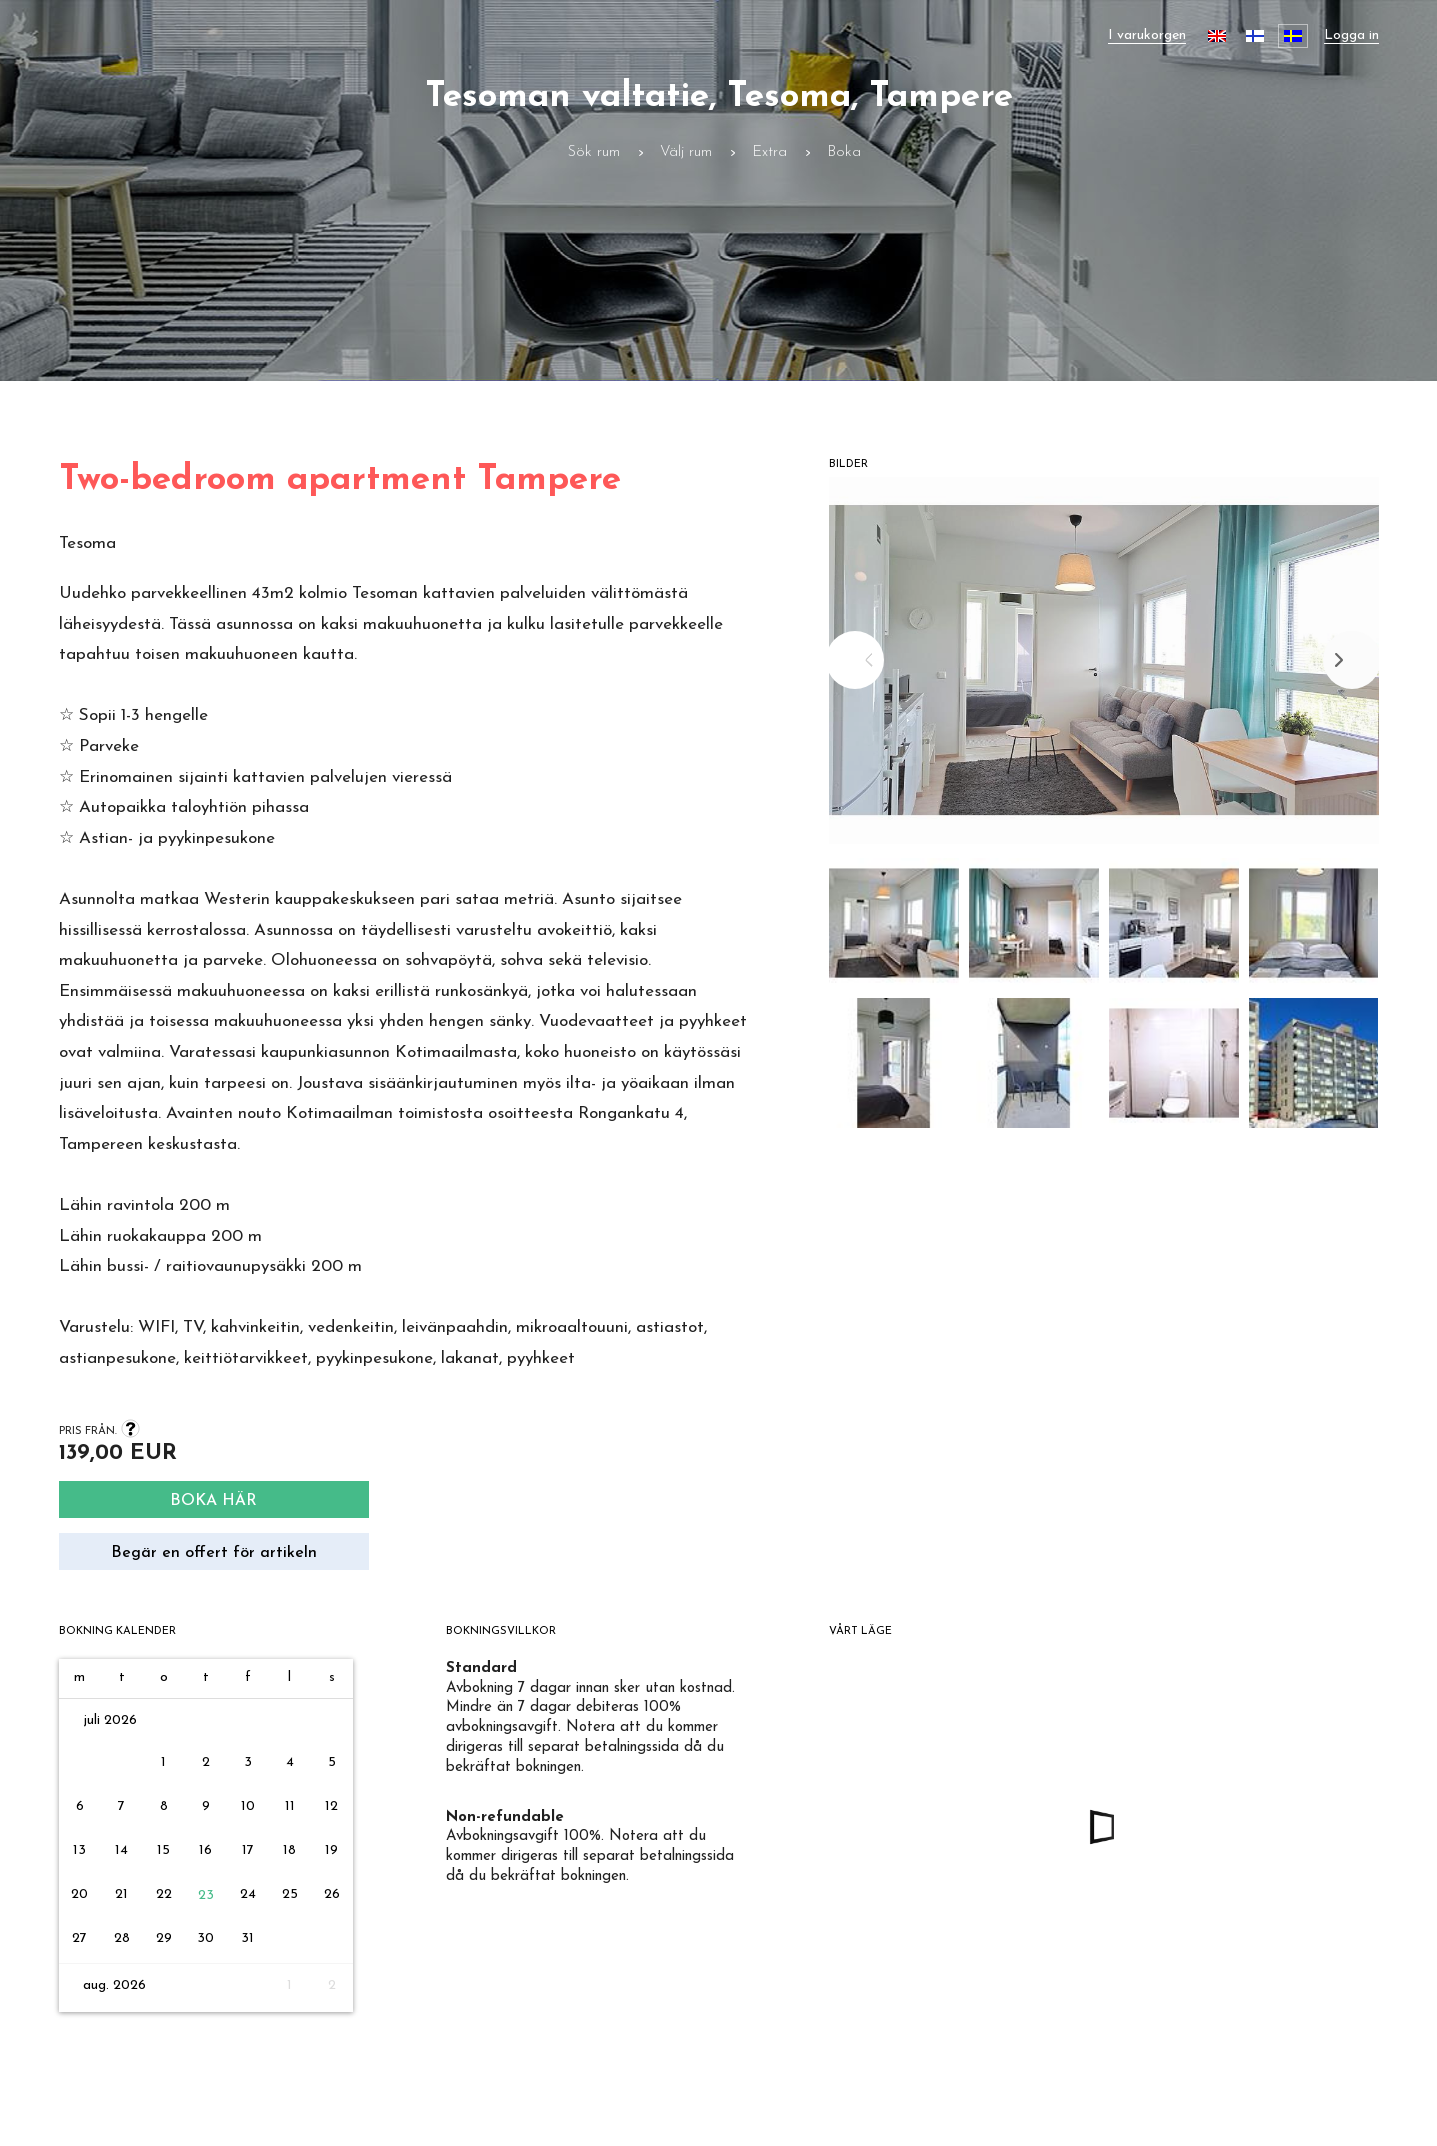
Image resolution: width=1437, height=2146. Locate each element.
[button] (894, 928)
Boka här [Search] (213, 1501)
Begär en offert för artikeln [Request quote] (214, 1553)
